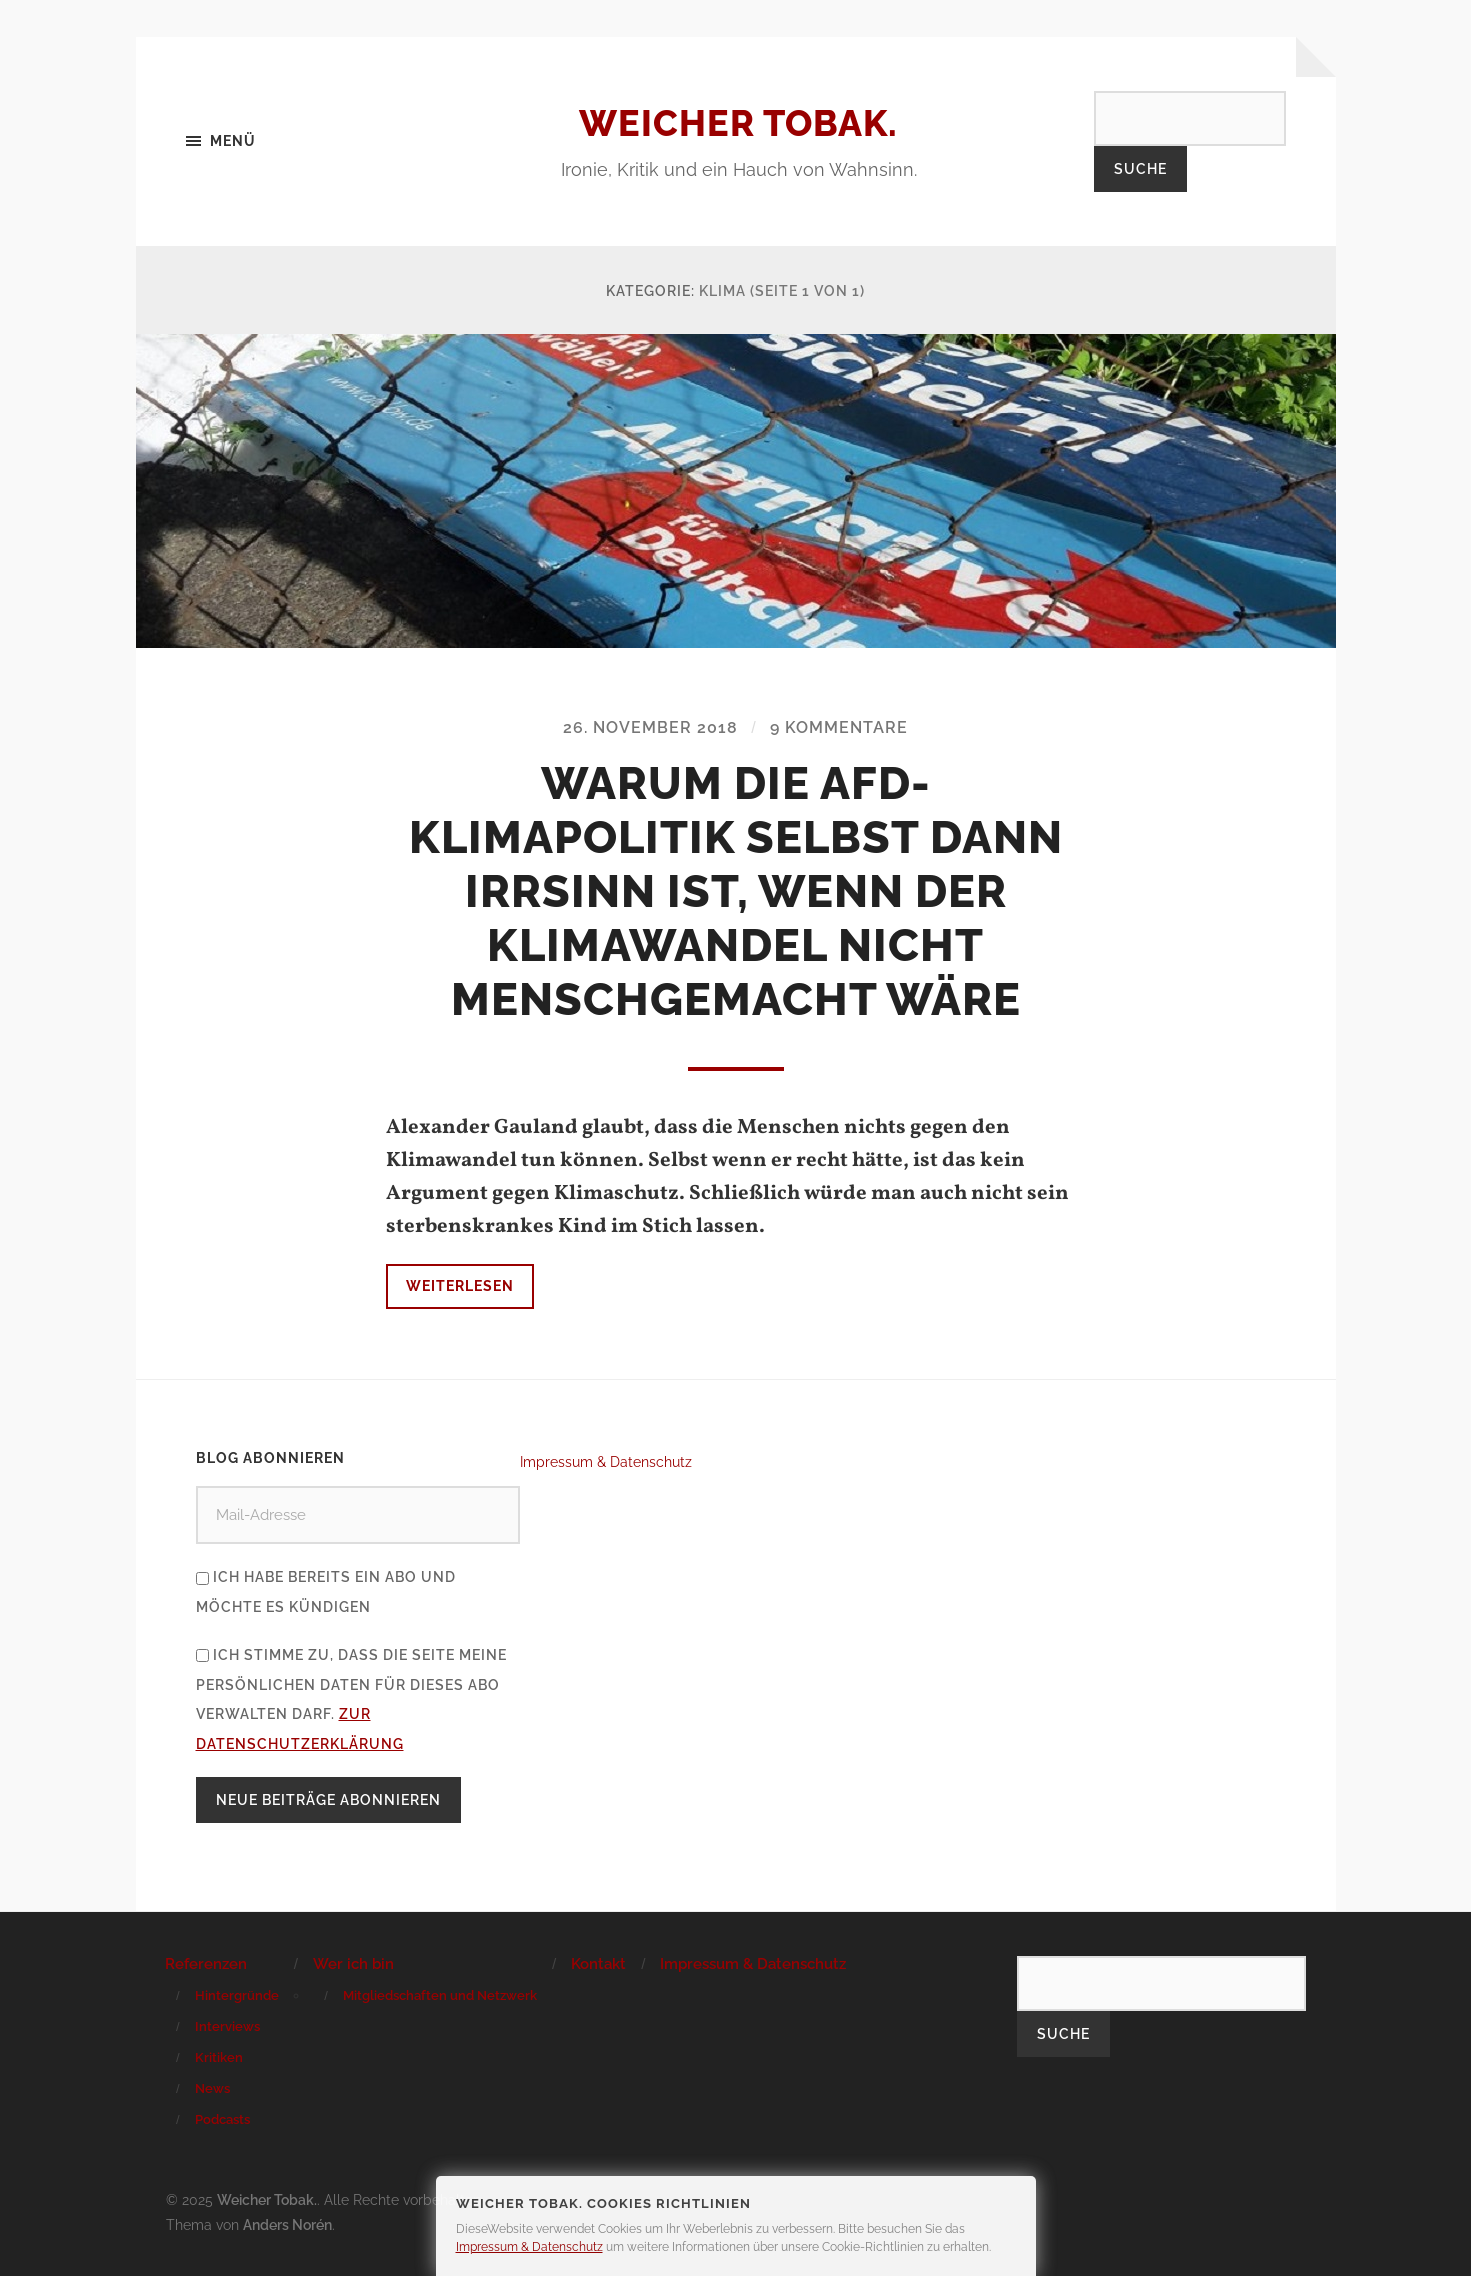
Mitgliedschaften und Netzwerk (440, 1995)
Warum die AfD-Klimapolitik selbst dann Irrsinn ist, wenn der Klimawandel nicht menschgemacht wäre (736, 891)
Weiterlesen (460, 1285)
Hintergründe (237, 1995)
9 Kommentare (839, 727)
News (212, 2088)
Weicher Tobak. (738, 123)
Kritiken (219, 2057)
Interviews (227, 2026)
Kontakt (598, 1964)
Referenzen (206, 1964)
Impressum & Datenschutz (606, 1461)
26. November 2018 (650, 727)
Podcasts (222, 2119)
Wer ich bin (353, 1964)
